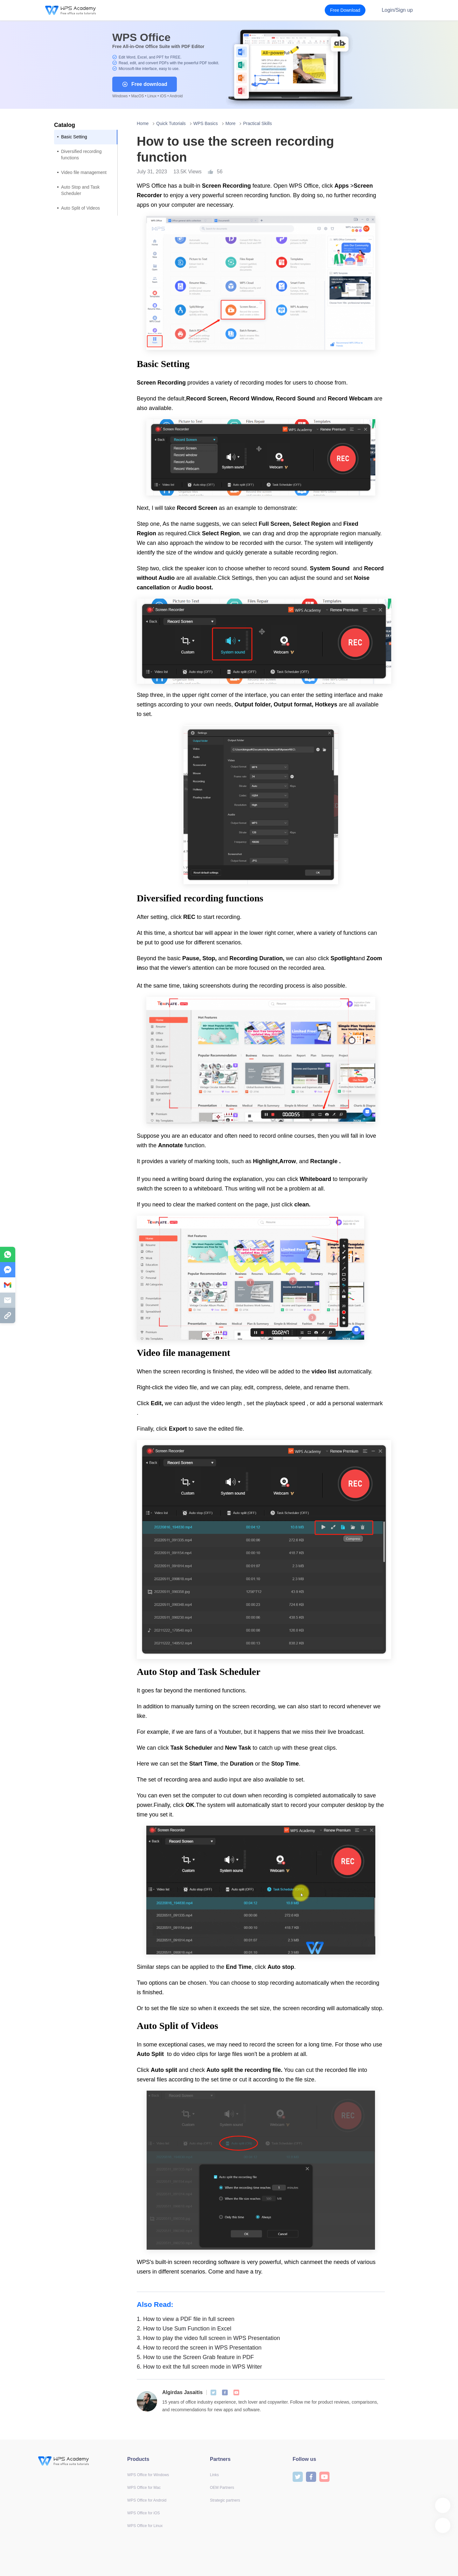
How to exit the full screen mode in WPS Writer (199, 2367)
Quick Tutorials (171, 123)
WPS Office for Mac (144, 2487)
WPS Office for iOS (143, 2513)
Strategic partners (225, 2500)
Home (143, 123)
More (231, 123)
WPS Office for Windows (148, 2475)
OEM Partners (222, 2487)
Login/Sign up (397, 10)
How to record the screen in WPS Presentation (199, 2347)
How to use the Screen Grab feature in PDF (195, 2357)
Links (214, 2475)
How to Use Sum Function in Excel (184, 2328)
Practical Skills (257, 123)
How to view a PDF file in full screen (185, 2319)
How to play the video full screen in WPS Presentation (208, 2338)
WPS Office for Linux (145, 2526)
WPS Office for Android (146, 2500)
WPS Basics (205, 123)
